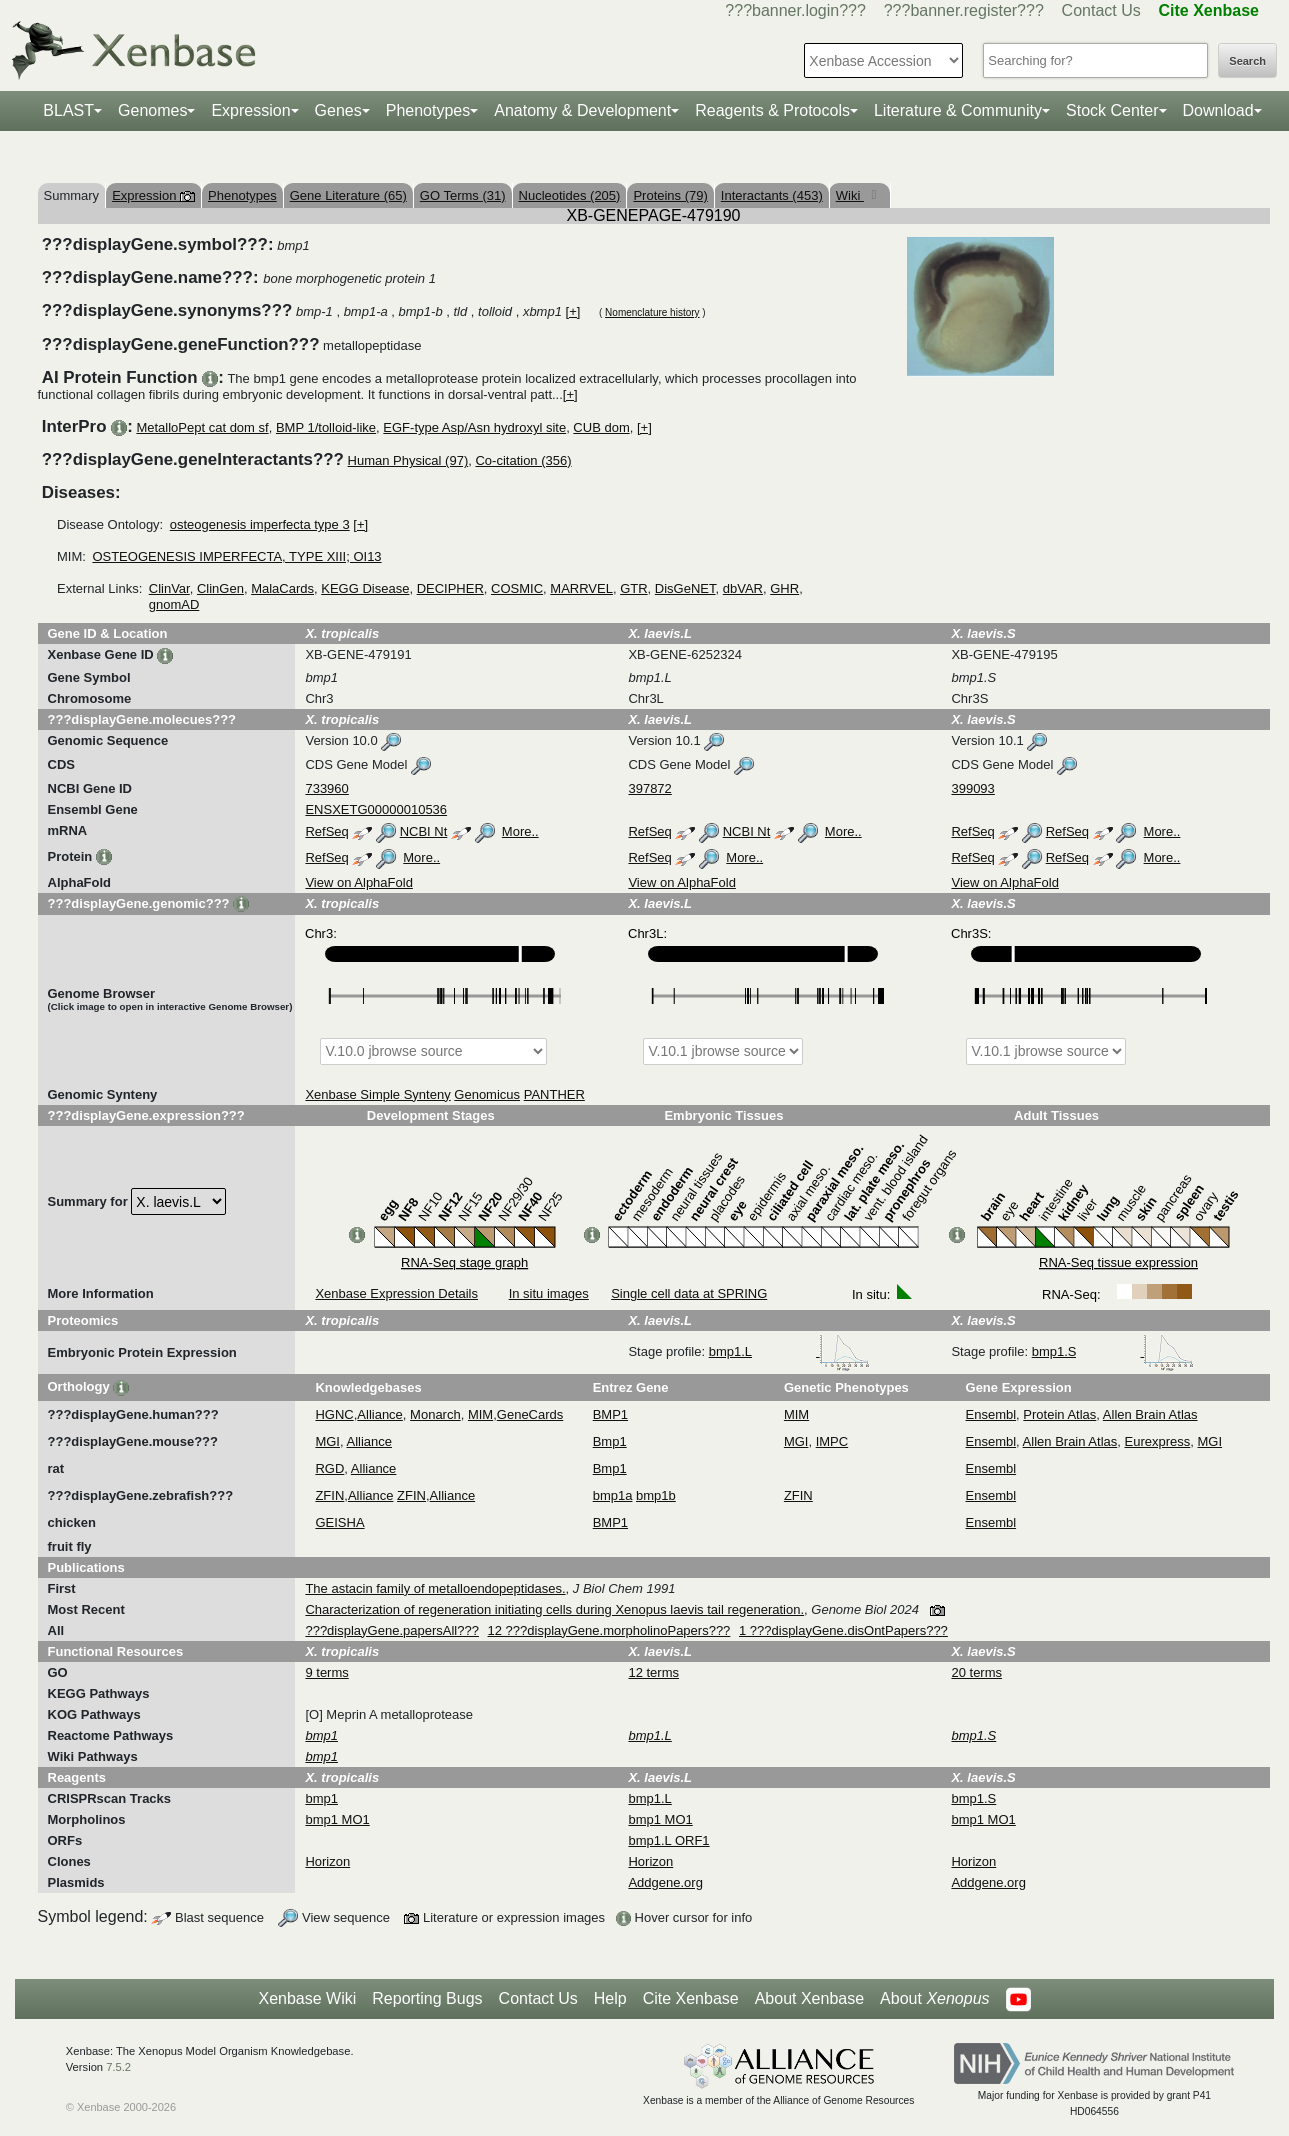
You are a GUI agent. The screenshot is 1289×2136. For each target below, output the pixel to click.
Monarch (435, 1414)
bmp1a (613, 1495)
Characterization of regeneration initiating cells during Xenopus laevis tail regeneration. (554, 1609)
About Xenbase (809, 1998)
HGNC (334, 1414)
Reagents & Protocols (772, 110)
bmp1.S (1113, 1351)
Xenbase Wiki (307, 1998)
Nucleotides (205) (570, 195)
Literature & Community (958, 110)
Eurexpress (1158, 1441)
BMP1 (610, 1414)
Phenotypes (428, 110)
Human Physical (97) (408, 460)
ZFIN (329, 1495)
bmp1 (321, 1798)
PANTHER (554, 1094)
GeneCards (530, 1414)
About (934, 1999)
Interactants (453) (772, 195)
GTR (633, 588)
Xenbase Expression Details (396, 1293)
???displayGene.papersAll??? (391, 1630)
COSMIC (517, 588)
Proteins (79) (670, 195)
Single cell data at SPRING (689, 1293)
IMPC (832, 1441)
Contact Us (1101, 10)
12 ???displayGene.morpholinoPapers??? (609, 1630)
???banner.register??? (964, 10)
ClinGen (220, 588)
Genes (338, 110)
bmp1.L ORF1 (668, 1840)
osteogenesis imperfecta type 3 (260, 524)
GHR (784, 588)
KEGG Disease (365, 588)
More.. (520, 831)
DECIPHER (450, 588)
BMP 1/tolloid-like (326, 427)
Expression (250, 110)
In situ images (549, 1293)
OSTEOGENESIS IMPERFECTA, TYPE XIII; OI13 (236, 556)
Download (1218, 110)
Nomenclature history (652, 312)
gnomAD (174, 604)
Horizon (327, 1861)
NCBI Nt (424, 831)
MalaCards (282, 588)
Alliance (380, 1414)
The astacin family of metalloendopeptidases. (435, 1588)
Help (610, 1998)
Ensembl (991, 1414)
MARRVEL (581, 588)
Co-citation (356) (523, 460)
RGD (329, 1468)
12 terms (653, 1672)
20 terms (976, 1672)
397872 (649, 788)
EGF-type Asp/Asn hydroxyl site (474, 427)
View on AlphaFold (358, 882)
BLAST (68, 110)
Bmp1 (610, 1441)
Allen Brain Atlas (1150, 1414)
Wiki (850, 195)
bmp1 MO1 (337, 1819)
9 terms (326, 1672)
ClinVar (169, 588)
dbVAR (743, 588)
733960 (326, 788)
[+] (573, 311)
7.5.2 (118, 2067)
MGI (327, 1441)
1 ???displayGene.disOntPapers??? (843, 1630)
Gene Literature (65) (348, 195)
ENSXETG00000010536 (376, 809)
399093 (972, 788)
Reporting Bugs (427, 1998)
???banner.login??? (795, 10)
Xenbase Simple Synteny (377, 1094)
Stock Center (1112, 110)
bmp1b (656, 1495)
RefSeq (326, 831)
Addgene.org (665, 1882)
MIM (480, 1414)
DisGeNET (685, 588)
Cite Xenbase (691, 1998)
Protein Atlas (1059, 1414)
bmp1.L (789, 1351)
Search (1247, 61)
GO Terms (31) (463, 195)
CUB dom (601, 427)
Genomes (152, 110)
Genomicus (487, 1094)
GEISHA (339, 1522)
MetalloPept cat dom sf (202, 427)
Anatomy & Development (582, 110)
